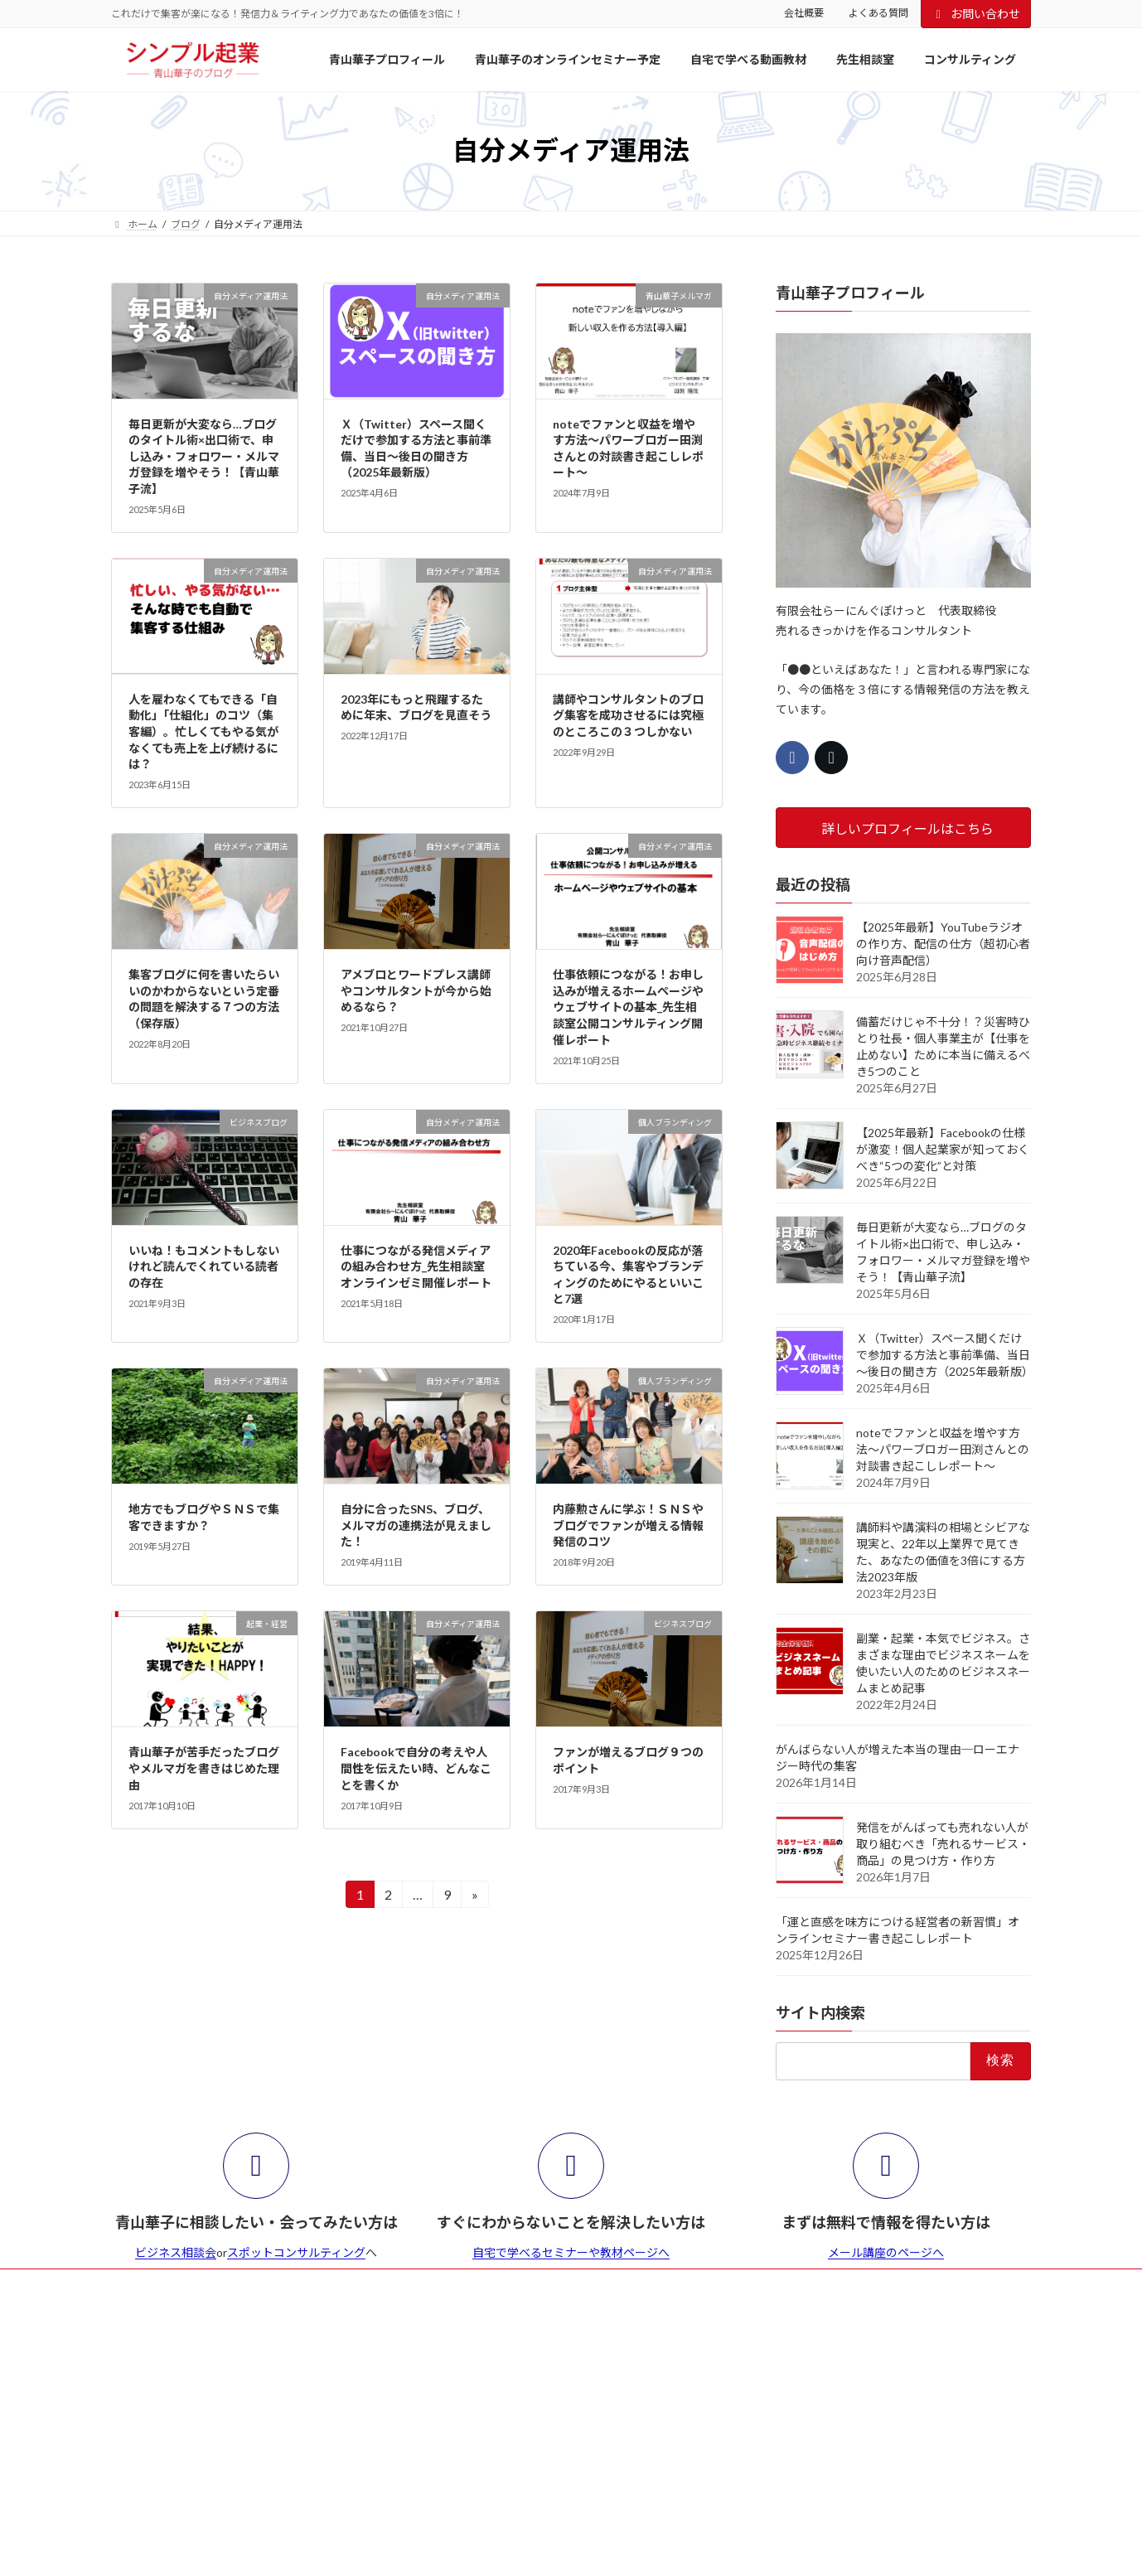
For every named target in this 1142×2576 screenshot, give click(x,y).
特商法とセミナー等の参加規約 (552, 2284)
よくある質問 (878, 13)
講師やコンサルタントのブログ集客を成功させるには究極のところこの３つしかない (628, 715)
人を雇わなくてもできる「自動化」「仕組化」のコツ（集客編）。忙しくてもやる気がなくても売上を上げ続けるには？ (203, 731)
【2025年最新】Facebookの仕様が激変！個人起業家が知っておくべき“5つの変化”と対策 (942, 1149)
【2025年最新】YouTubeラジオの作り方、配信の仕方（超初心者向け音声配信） (943, 943)
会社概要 (804, 13)
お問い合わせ (976, 14)
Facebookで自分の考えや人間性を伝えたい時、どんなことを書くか (416, 1768)
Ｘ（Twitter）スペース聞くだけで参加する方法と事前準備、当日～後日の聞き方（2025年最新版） (944, 1354)
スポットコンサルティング (296, 2252)
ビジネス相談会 (175, 2252)
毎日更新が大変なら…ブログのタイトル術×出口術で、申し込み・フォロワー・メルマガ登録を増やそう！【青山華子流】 (203, 456)
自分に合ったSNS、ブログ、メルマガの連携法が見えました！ (416, 1525)
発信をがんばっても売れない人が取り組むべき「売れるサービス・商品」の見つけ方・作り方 (943, 1843)
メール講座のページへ (886, 2252)
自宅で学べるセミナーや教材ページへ (571, 2252)
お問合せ (674, 2284)
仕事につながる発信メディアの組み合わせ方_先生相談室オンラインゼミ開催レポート (416, 1266)
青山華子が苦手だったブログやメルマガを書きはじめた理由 (203, 1768)
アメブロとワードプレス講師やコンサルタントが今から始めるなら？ (416, 990)
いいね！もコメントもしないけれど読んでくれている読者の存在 (203, 1266)
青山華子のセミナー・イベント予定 (298, 2284)
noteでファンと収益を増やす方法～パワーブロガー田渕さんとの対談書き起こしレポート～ (942, 1449)
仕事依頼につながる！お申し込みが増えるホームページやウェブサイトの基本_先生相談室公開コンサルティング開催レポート (628, 1006)
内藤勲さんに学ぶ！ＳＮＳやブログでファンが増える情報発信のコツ (628, 1525)
